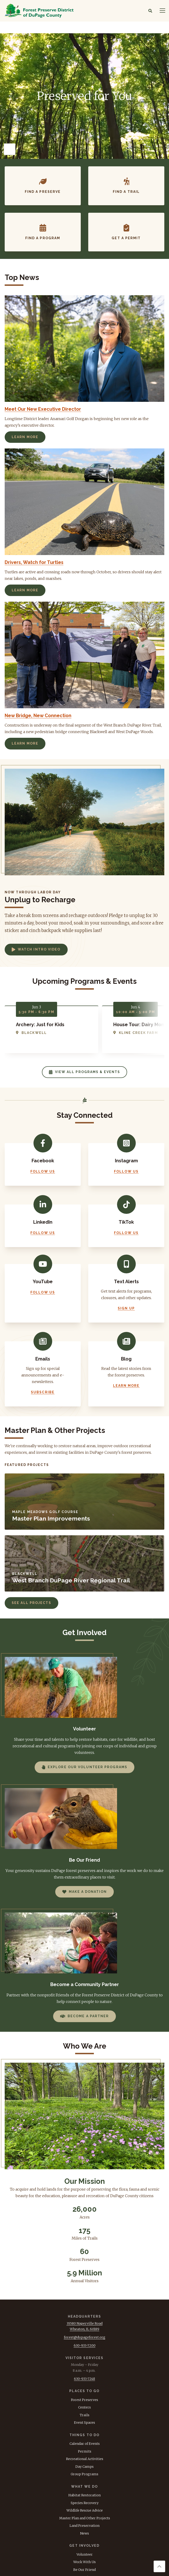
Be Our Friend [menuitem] (84, 2570)
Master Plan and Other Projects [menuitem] (84, 2518)
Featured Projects (27, 1465)
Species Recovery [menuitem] (85, 2503)
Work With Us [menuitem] (84, 2562)
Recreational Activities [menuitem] (84, 2459)
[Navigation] (162, 11)
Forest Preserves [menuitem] (84, 2400)
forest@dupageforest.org (84, 2337)
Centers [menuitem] (84, 2407)
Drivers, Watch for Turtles (34, 562)
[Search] (150, 11)
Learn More (25, 437)
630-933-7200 (85, 2345)
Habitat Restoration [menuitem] (84, 2495)
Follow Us (42, 1171)
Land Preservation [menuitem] (84, 2526)
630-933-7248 (84, 2379)
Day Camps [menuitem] (84, 2466)
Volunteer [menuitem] (85, 2554)
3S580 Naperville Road (84, 2323)
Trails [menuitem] (84, 2415)
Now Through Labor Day (33, 892)
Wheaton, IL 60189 (84, 2329)
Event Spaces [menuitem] (84, 2422)
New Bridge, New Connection (38, 715)
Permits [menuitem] (84, 2451)
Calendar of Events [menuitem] (85, 2444)
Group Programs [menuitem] (84, 2474)
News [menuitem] (84, 2533)
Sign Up (126, 1308)
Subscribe (43, 1392)
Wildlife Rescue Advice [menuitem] (84, 2510)
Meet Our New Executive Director (43, 409)
